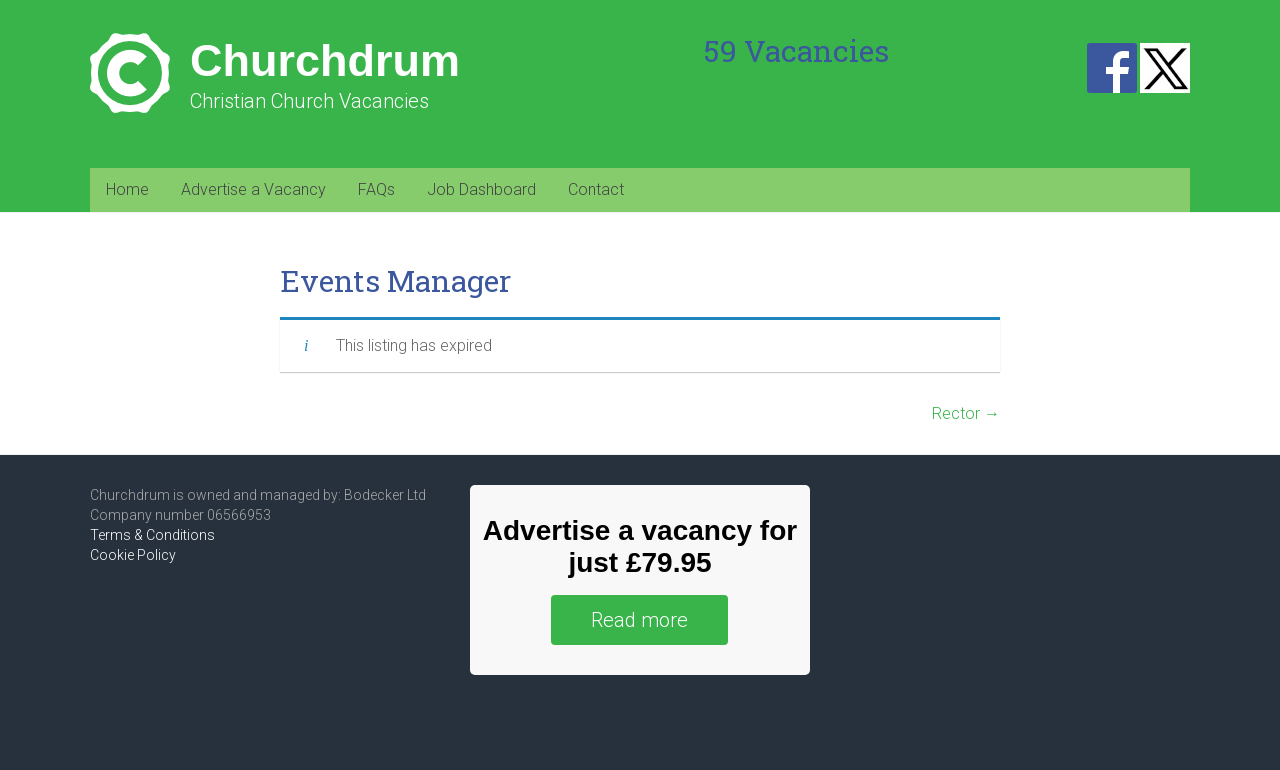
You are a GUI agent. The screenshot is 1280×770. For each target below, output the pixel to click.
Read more (639, 620)
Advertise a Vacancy (253, 189)
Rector (966, 413)
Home (127, 189)
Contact (596, 189)
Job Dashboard (481, 189)
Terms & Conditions (152, 535)
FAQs (376, 189)
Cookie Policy (133, 555)
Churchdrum (325, 60)
